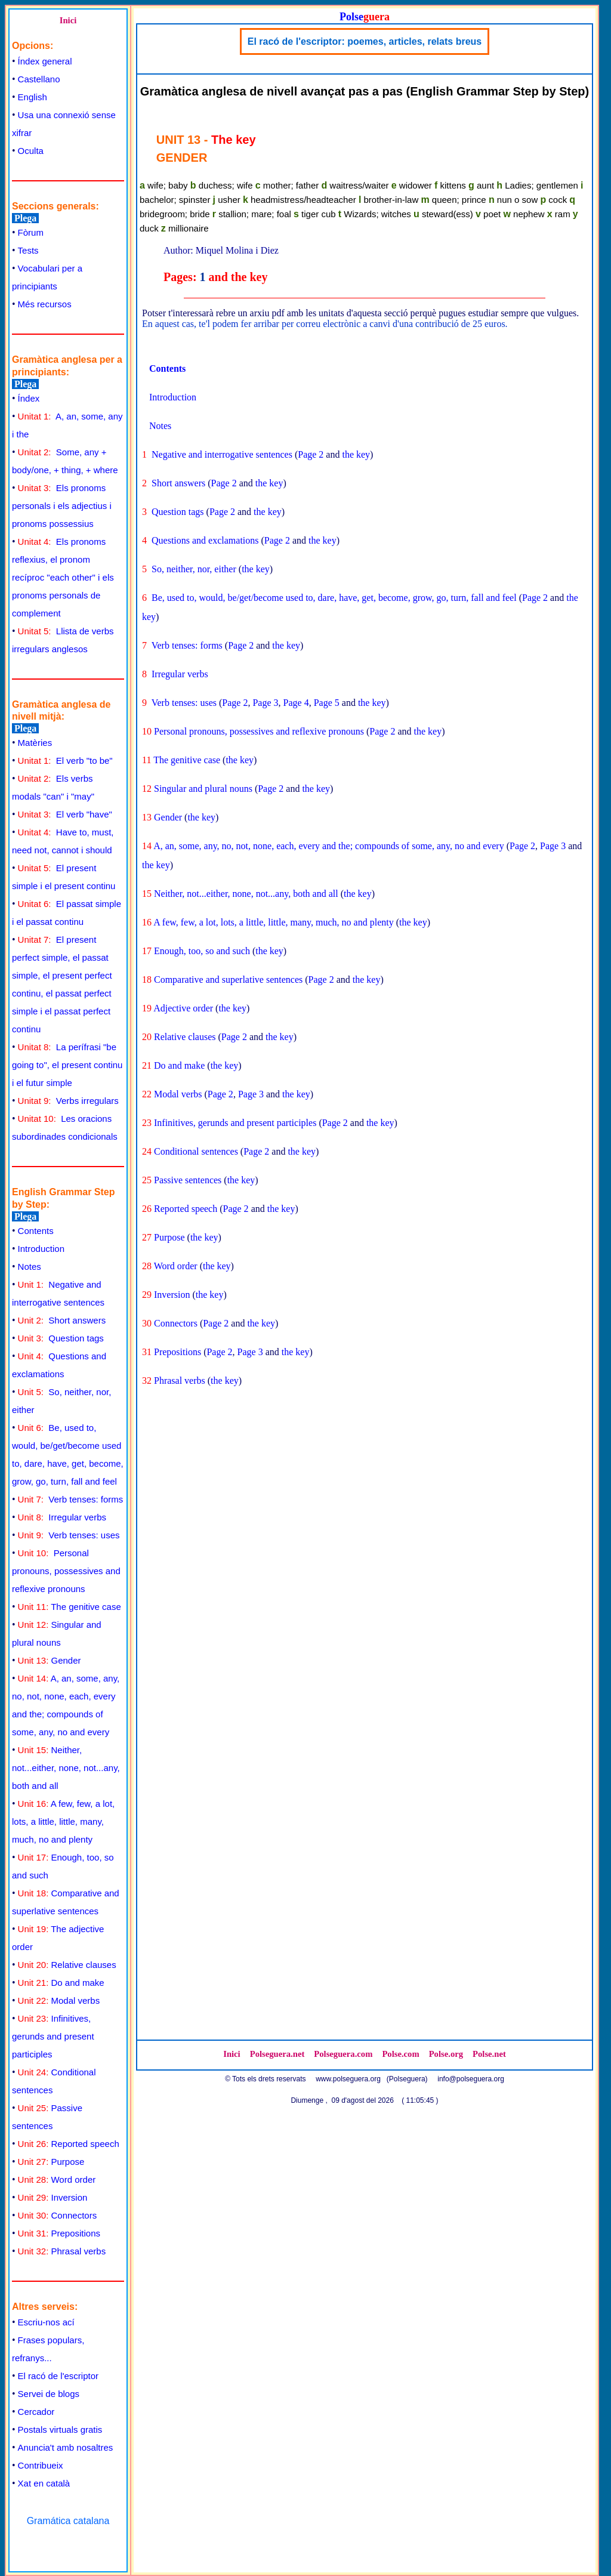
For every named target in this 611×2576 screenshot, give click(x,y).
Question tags (61, 1338)
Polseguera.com (343, 2054)
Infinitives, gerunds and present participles (53, 2036)
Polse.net (489, 2054)
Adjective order (183, 1008)
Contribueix (40, 2465)
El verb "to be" (65, 760)
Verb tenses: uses (69, 1535)
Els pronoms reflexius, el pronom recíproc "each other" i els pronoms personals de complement (63, 577)
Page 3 (265, 703)
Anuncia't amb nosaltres (65, 2447)
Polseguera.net (277, 2054)
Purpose (51, 2162)
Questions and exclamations (205, 540)
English (32, 97)
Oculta (31, 151)
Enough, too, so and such (202, 951)
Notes (29, 1266)
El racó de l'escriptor (58, 2376)
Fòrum (31, 232)
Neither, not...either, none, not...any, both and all (66, 1768)
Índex (29, 398)
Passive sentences (187, 1180)
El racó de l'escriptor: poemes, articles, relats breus (365, 41)
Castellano (39, 79)
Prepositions (59, 2233)
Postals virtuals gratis (60, 2429)
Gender (49, 1660)
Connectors (57, 2215)
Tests (28, 250)
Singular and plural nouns (203, 788)
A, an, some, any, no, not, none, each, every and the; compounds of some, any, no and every (328, 846)
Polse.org (446, 2054)
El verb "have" (65, 814)
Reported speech (68, 2144)
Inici (68, 20)
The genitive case (69, 1607)
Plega (25, 218)
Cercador (36, 2412)
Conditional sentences (196, 1151)
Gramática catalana (68, 2521)
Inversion (53, 2197)
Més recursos (45, 304)
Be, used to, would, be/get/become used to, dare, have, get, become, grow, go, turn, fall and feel (334, 598)
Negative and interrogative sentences (222, 454)
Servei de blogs (48, 2394)
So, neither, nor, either (194, 569)
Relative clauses (67, 1965)
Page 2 (310, 454)
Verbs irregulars (68, 1101)
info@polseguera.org (470, 2079)
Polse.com (400, 2054)
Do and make (61, 1982)
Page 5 (327, 703)
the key (356, 454)
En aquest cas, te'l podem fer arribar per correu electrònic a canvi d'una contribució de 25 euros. (325, 324)
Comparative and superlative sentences (228, 979)
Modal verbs (59, 2000)
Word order (57, 2179)
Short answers (62, 1320)
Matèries (35, 743)
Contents (36, 1231)
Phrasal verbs (62, 2251)
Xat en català (44, 2483)
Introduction (41, 1249)
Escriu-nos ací (46, 2322)
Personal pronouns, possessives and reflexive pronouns (66, 1571)
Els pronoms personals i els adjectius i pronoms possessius (62, 506)
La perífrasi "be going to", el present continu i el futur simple (67, 1065)
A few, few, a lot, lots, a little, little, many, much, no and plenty (63, 1821)
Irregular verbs (62, 1517)
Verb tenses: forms (71, 1499)
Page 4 (296, 703)
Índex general (45, 61)
